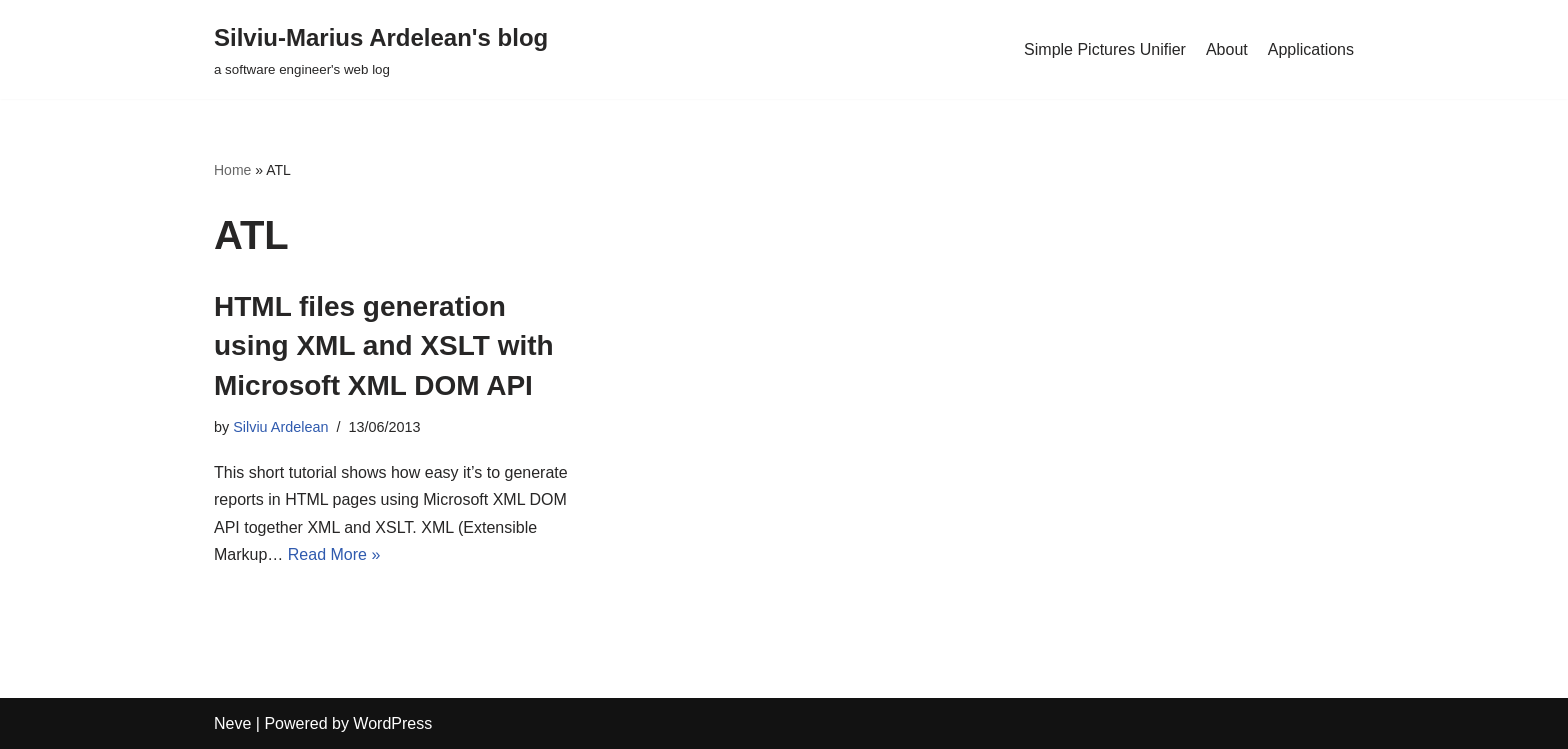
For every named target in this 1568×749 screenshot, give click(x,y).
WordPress (392, 723)
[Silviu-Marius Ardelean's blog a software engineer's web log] (381, 49)
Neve (232, 723)
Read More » (334, 554)
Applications (1311, 49)
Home (232, 170)
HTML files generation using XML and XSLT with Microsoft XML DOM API (384, 345)
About (1227, 49)
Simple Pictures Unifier (1105, 49)
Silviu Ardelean (280, 427)
